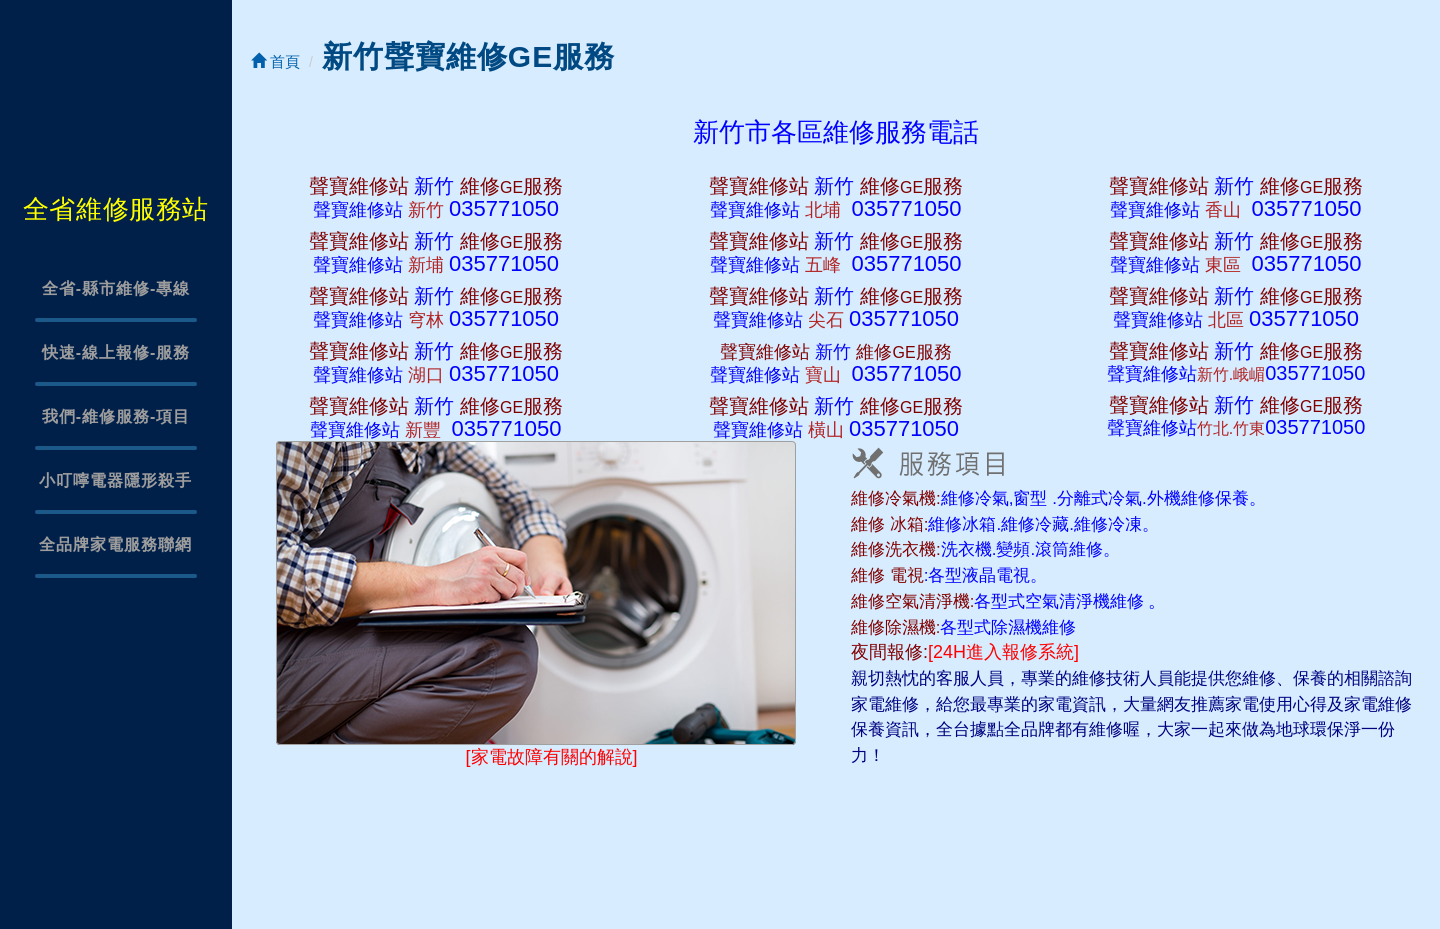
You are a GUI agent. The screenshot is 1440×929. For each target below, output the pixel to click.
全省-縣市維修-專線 (116, 288)
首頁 (275, 61)
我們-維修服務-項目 (116, 416)
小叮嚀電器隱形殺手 (115, 480)
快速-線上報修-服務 (116, 352)
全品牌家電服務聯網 (115, 544)
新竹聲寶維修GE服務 (468, 56)
